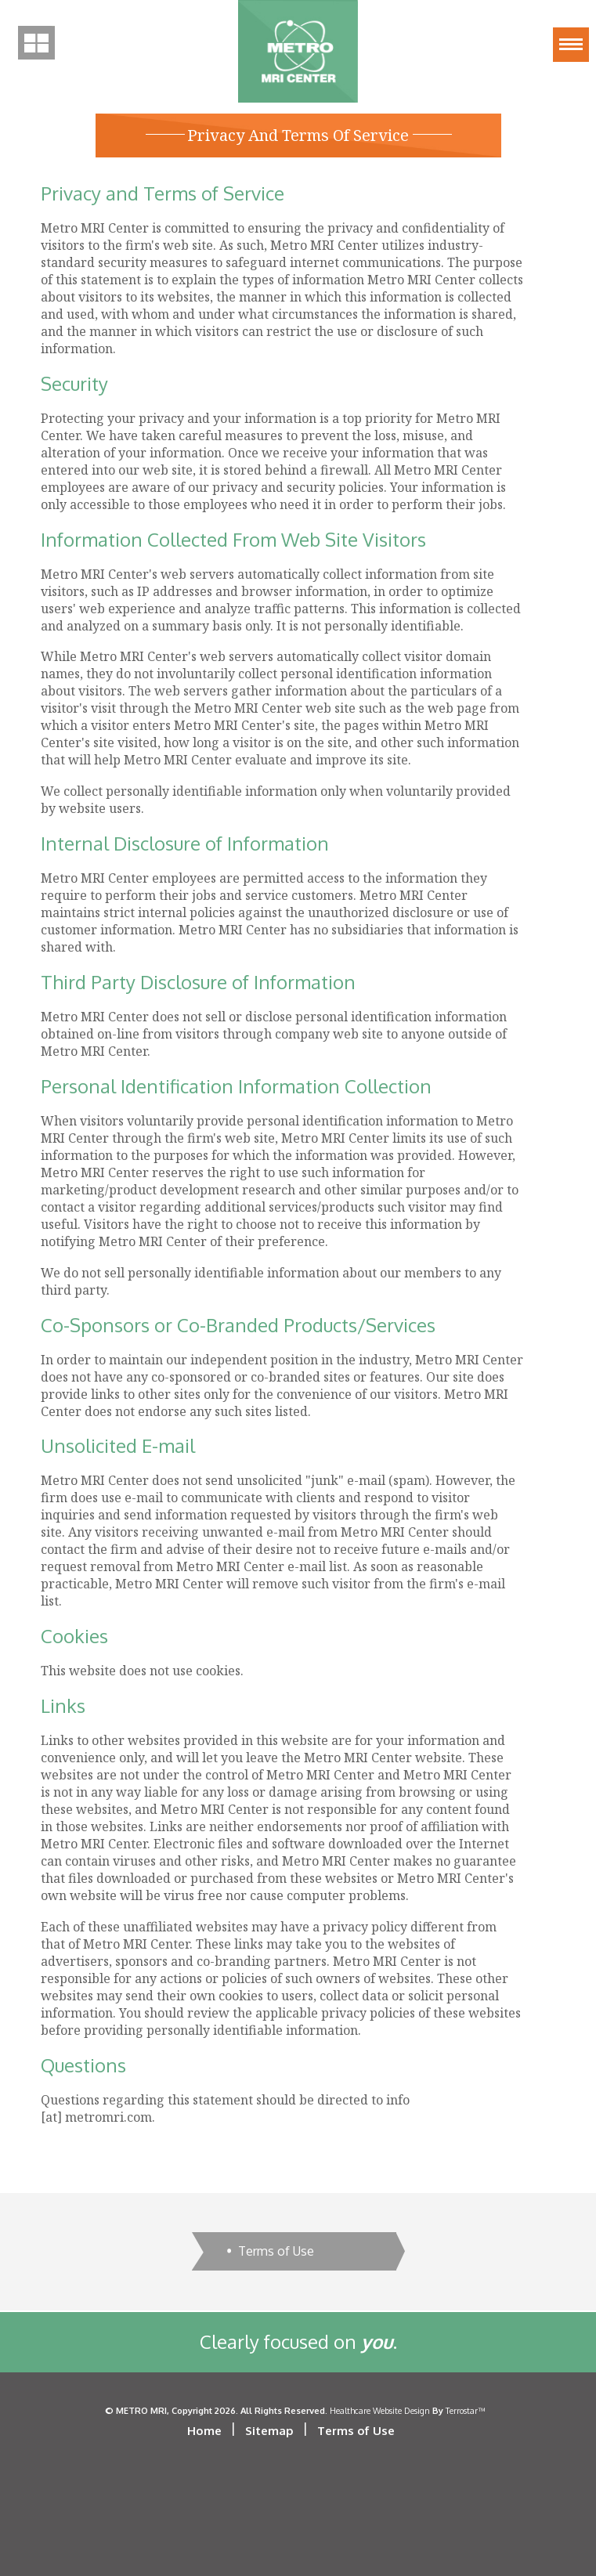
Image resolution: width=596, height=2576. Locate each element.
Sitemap (269, 2430)
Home (204, 2430)
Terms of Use (276, 2251)
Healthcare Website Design (380, 2410)
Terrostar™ (465, 2410)
